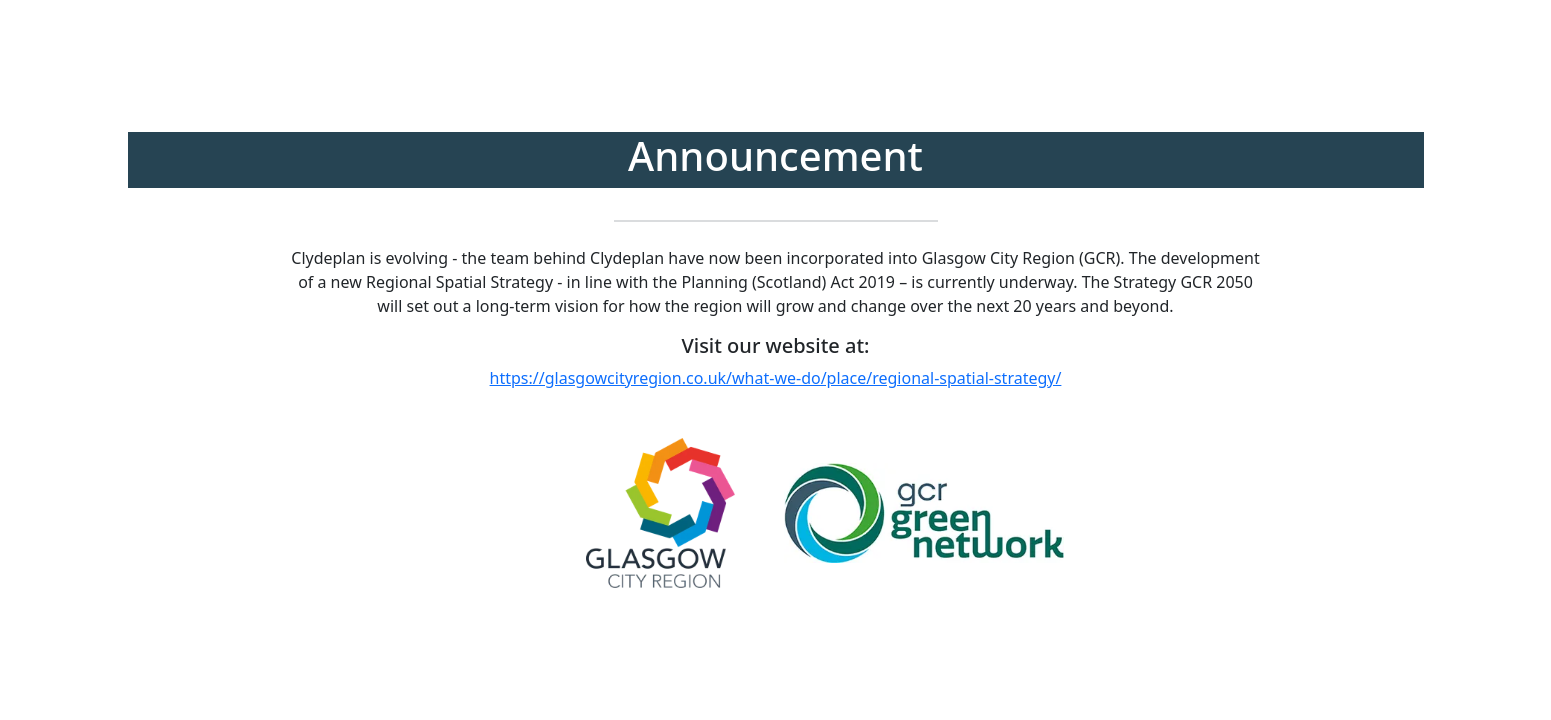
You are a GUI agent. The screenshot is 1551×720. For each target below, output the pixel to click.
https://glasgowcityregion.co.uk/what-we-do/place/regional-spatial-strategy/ (776, 378)
